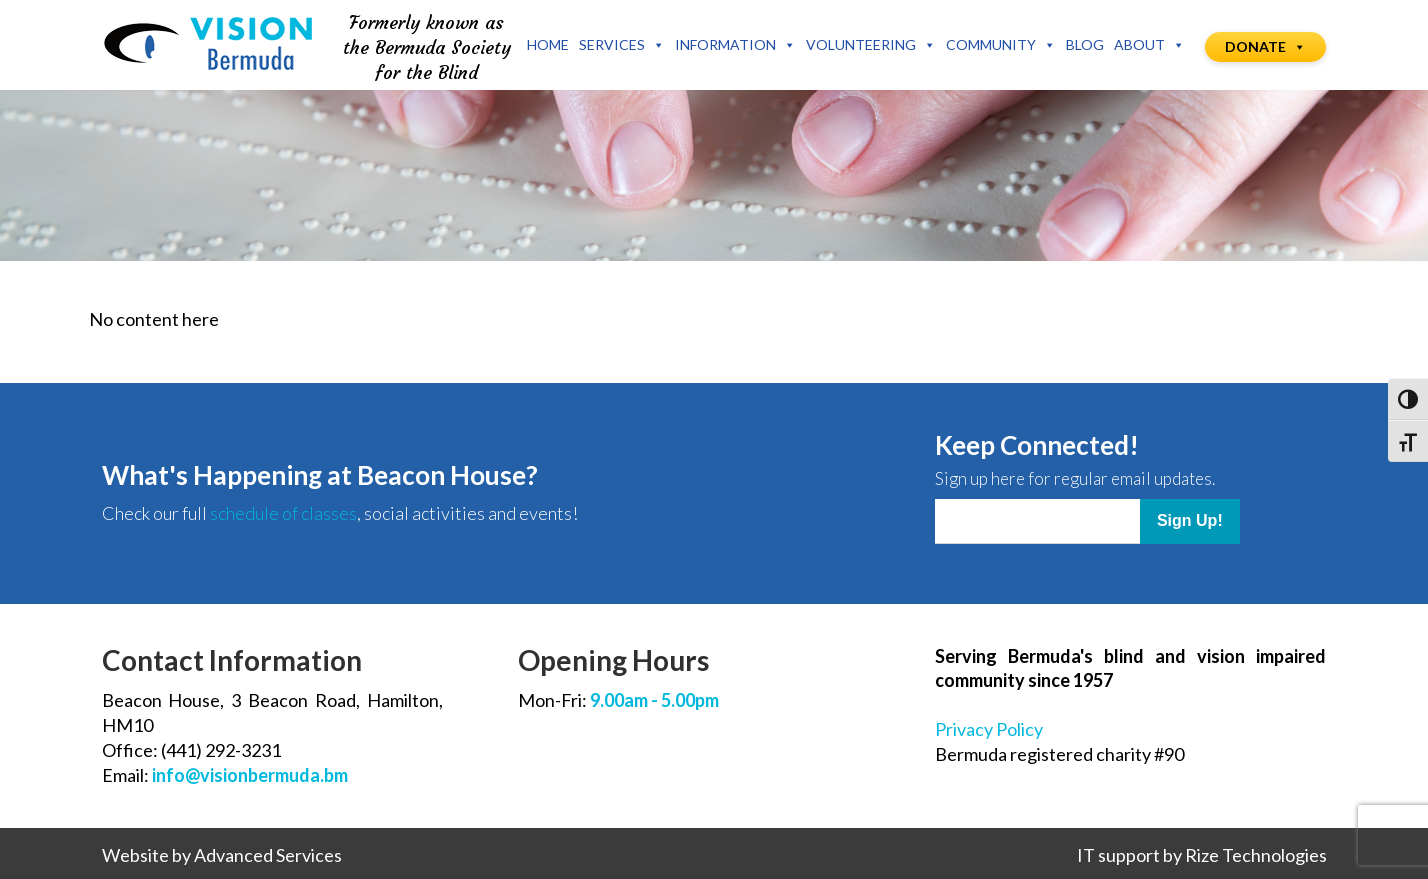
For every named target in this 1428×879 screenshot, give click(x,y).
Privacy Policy (989, 729)
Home (548, 44)
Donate (1265, 46)
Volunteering (871, 45)
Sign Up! (1190, 520)
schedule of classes (283, 513)
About (1149, 45)
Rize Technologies (1256, 855)
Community (1001, 45)
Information (735, 45)
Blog (1085, 44)
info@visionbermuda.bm (250, 775)
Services (622, 45)
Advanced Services (268, 855)
